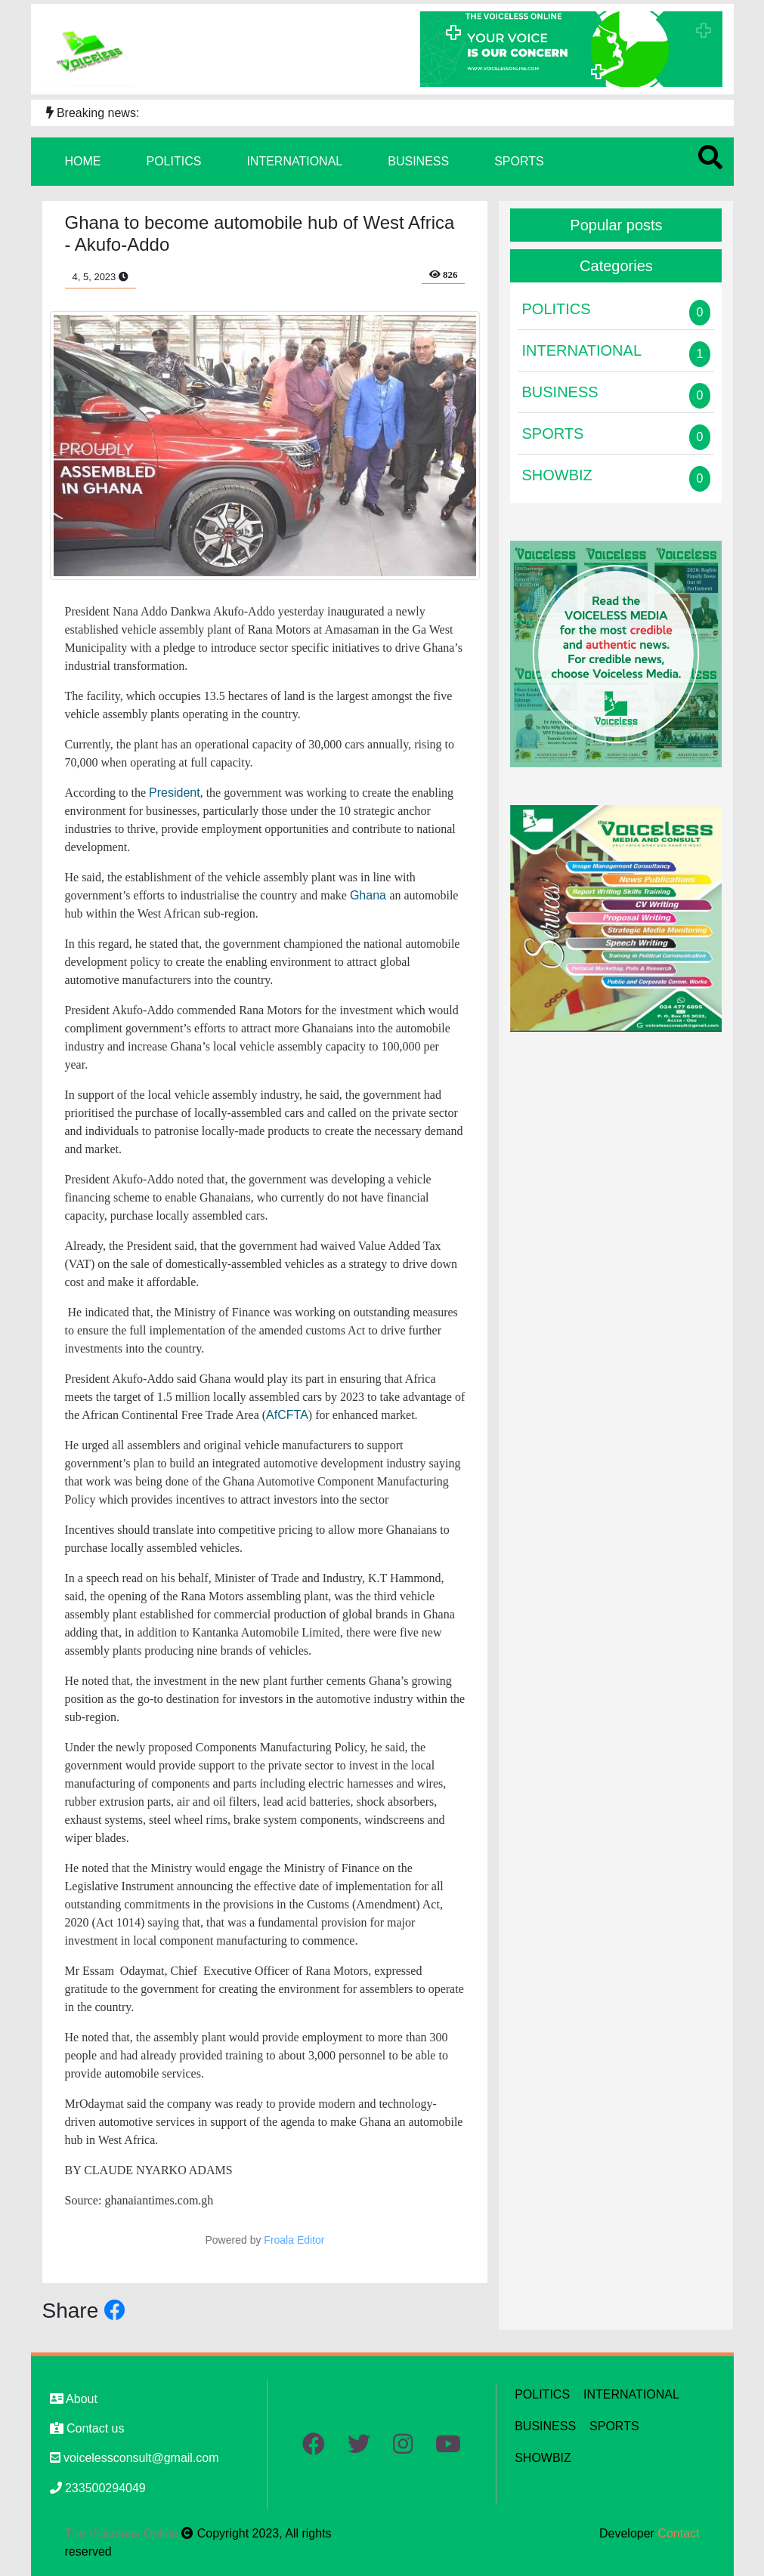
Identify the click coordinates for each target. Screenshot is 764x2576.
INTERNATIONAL (294, 161)
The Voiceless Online (123, 2533)
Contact (678, 2533)
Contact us (87, 2428)
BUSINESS (418, 161)
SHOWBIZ (543, 2457)
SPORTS (519, 161)
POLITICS (174, 161)
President (174, 792)
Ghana (369, 895)
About (73, 2398)
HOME (83, 161)
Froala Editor (294, 2240)
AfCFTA (287, 1414)
